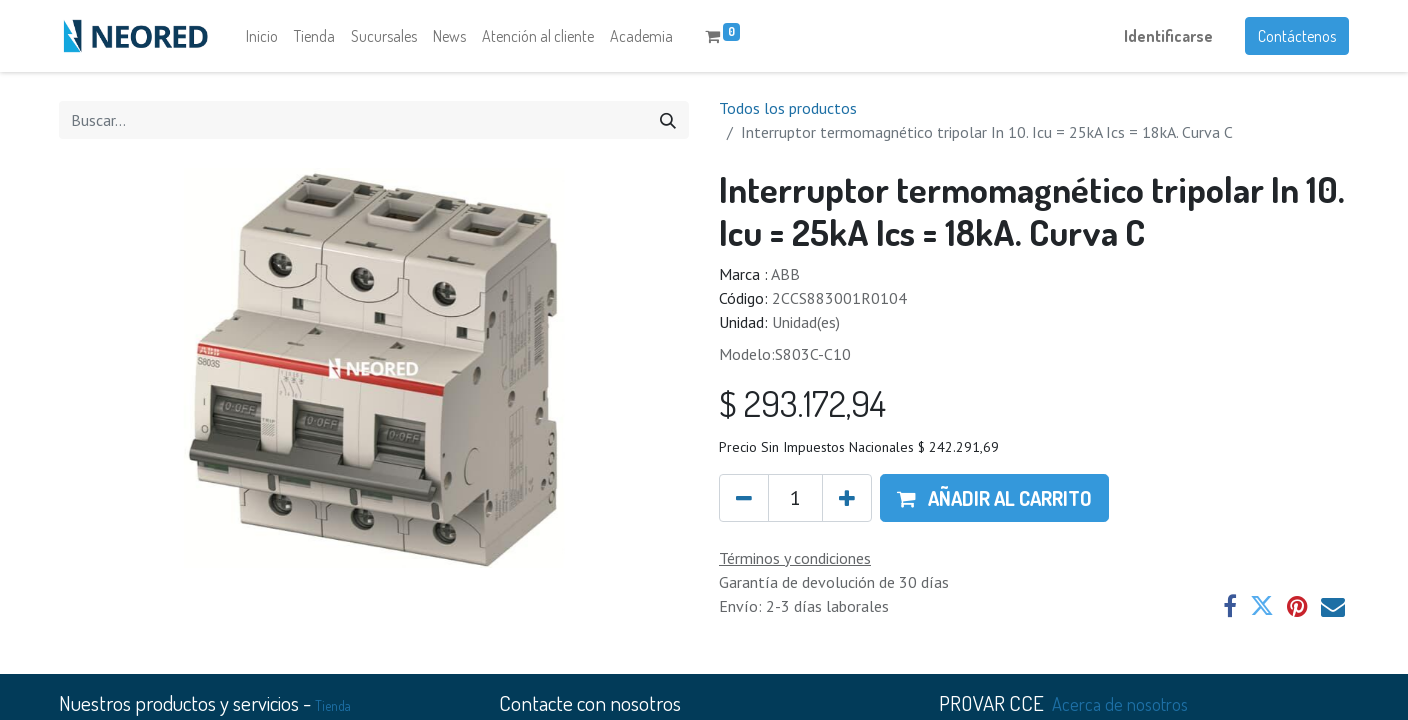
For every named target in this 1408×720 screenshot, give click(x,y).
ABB (785, 274)
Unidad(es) (806, 322)
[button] (994, 498)
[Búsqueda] (668, 120)
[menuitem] (262, 36)
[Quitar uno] (744, 498)
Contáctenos (1297, 36)
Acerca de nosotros (1120, 703)
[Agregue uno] (847, 498)
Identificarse (1168, 36)
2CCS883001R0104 (839, 298)
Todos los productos (788, 108)
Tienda (333, 705)
